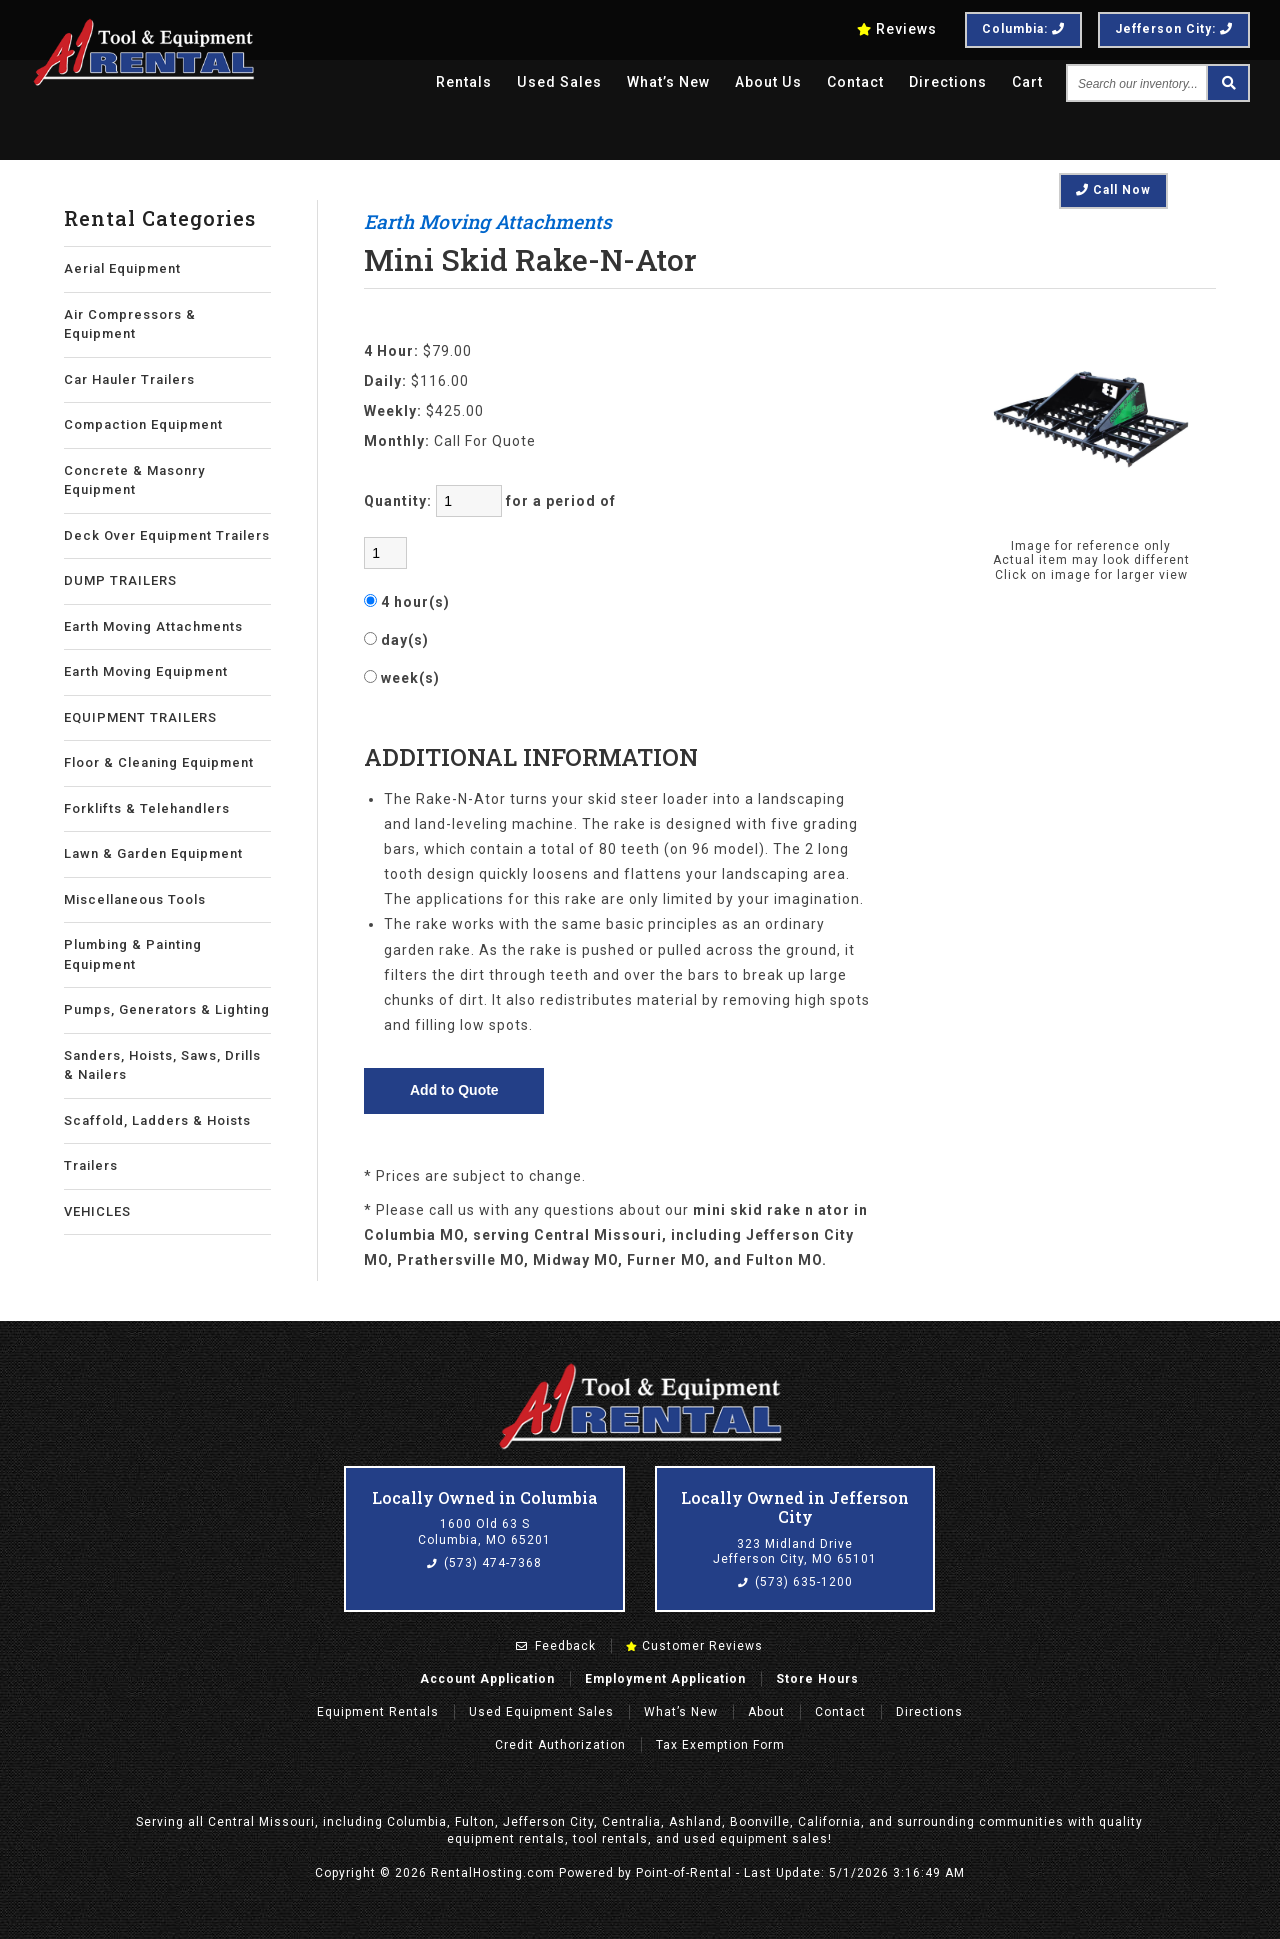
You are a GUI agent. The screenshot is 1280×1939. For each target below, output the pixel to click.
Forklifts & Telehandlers (147, 808)
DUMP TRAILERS (120, 580)
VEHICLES (97, 1211)
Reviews (897, 29)
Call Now (1113, 190)
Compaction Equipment (143, 424)
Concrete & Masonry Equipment (134, 480)
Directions (948, 82)
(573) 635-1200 (795, 1582)
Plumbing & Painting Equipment (133, 954)
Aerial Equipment (122, 268)
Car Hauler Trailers (129, 379)
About (766, 1712)
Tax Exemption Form (720, 1745)
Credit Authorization (560, 1745)
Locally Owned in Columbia (485, 1497)
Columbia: (1023, 29)
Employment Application (665, 1679)
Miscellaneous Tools (135, 899)
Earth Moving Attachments (153, 626)
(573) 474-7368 (484, 1563)
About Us (769, 82)
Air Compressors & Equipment (130, 324)
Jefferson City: (1174, 29)
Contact (855, 82)
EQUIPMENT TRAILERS (140, 717)
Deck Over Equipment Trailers (167, 535)
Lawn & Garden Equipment (153, 853)
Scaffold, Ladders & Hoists (157, 1120)
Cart (1027, 82)
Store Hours (817, 1679)
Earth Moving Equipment (146, 671)
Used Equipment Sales (541, 1712)
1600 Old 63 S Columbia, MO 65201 (484, 1532)
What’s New (669, 82)
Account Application (487, 1679)
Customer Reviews (694, 1646)
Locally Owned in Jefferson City (795, 1507)
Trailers (91, 1165)
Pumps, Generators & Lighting (167, 1009)
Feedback (556, 1646)
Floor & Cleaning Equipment (159, 762)
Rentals (466, 82)
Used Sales (561, 82)
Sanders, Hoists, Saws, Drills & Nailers (162, 1065)
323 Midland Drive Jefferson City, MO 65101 (795, 1552)
